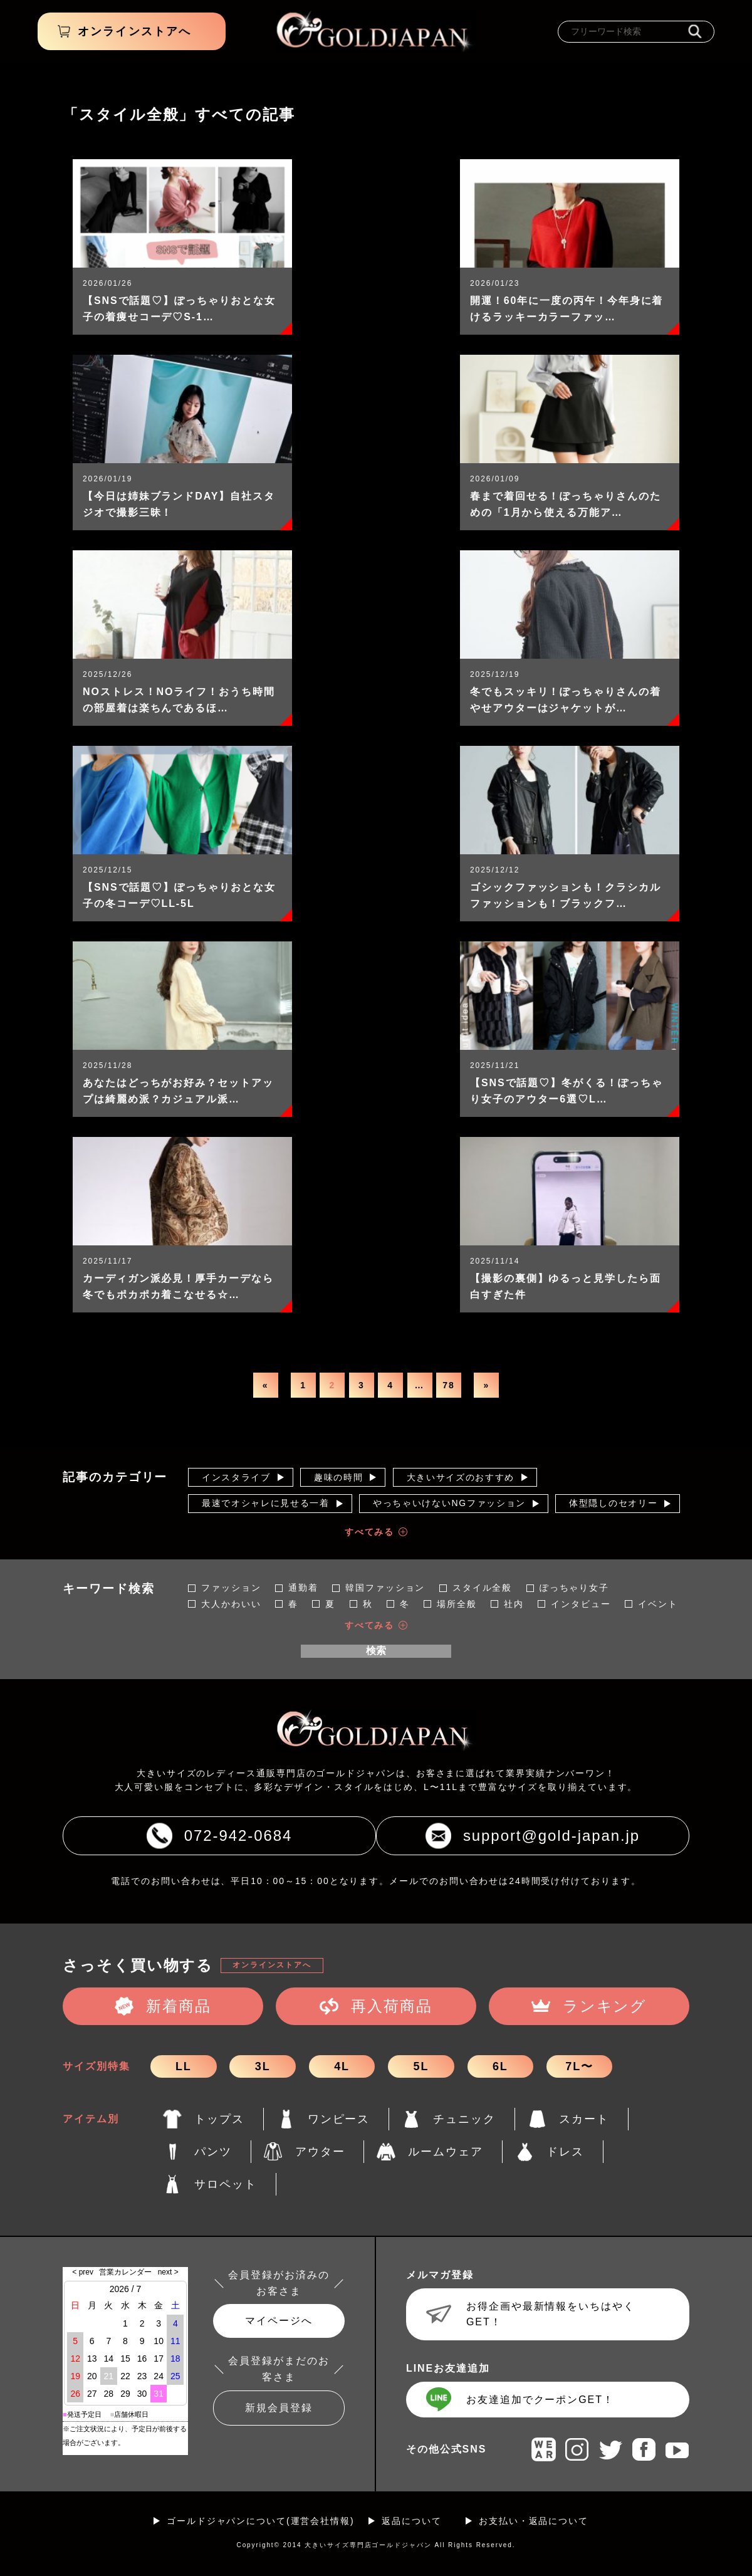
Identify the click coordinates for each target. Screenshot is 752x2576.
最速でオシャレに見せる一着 (266, 1503)
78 (448, 1385)
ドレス (565, 2151)
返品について (412, 2521)
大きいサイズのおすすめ (460, 1477)
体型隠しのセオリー (613, 1503)
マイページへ (279, 2320)
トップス (219, 2119)
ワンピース (339, 2119)
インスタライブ (236, 1477)
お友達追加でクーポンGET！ (540, 2399)
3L (263, 2066)
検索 (376, 1650)
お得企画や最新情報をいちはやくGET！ (550, 2314)
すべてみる (370, 1532)
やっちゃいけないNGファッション (449, 1503)
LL (183, 2066)
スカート (584, 2119)
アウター (320, 2151)
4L (342, 2066)
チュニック (464, 2119)
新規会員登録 (279, 2407)
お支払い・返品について (533, 2521)
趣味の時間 (338, 1477)
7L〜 (579, 2066)
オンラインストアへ (271, 1965)
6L (500, 2066)
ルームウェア (445, 2151)
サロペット (225, 2184)
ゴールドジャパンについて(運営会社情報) (261, 2521)
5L (421, 2066)
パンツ (213, 2151)
